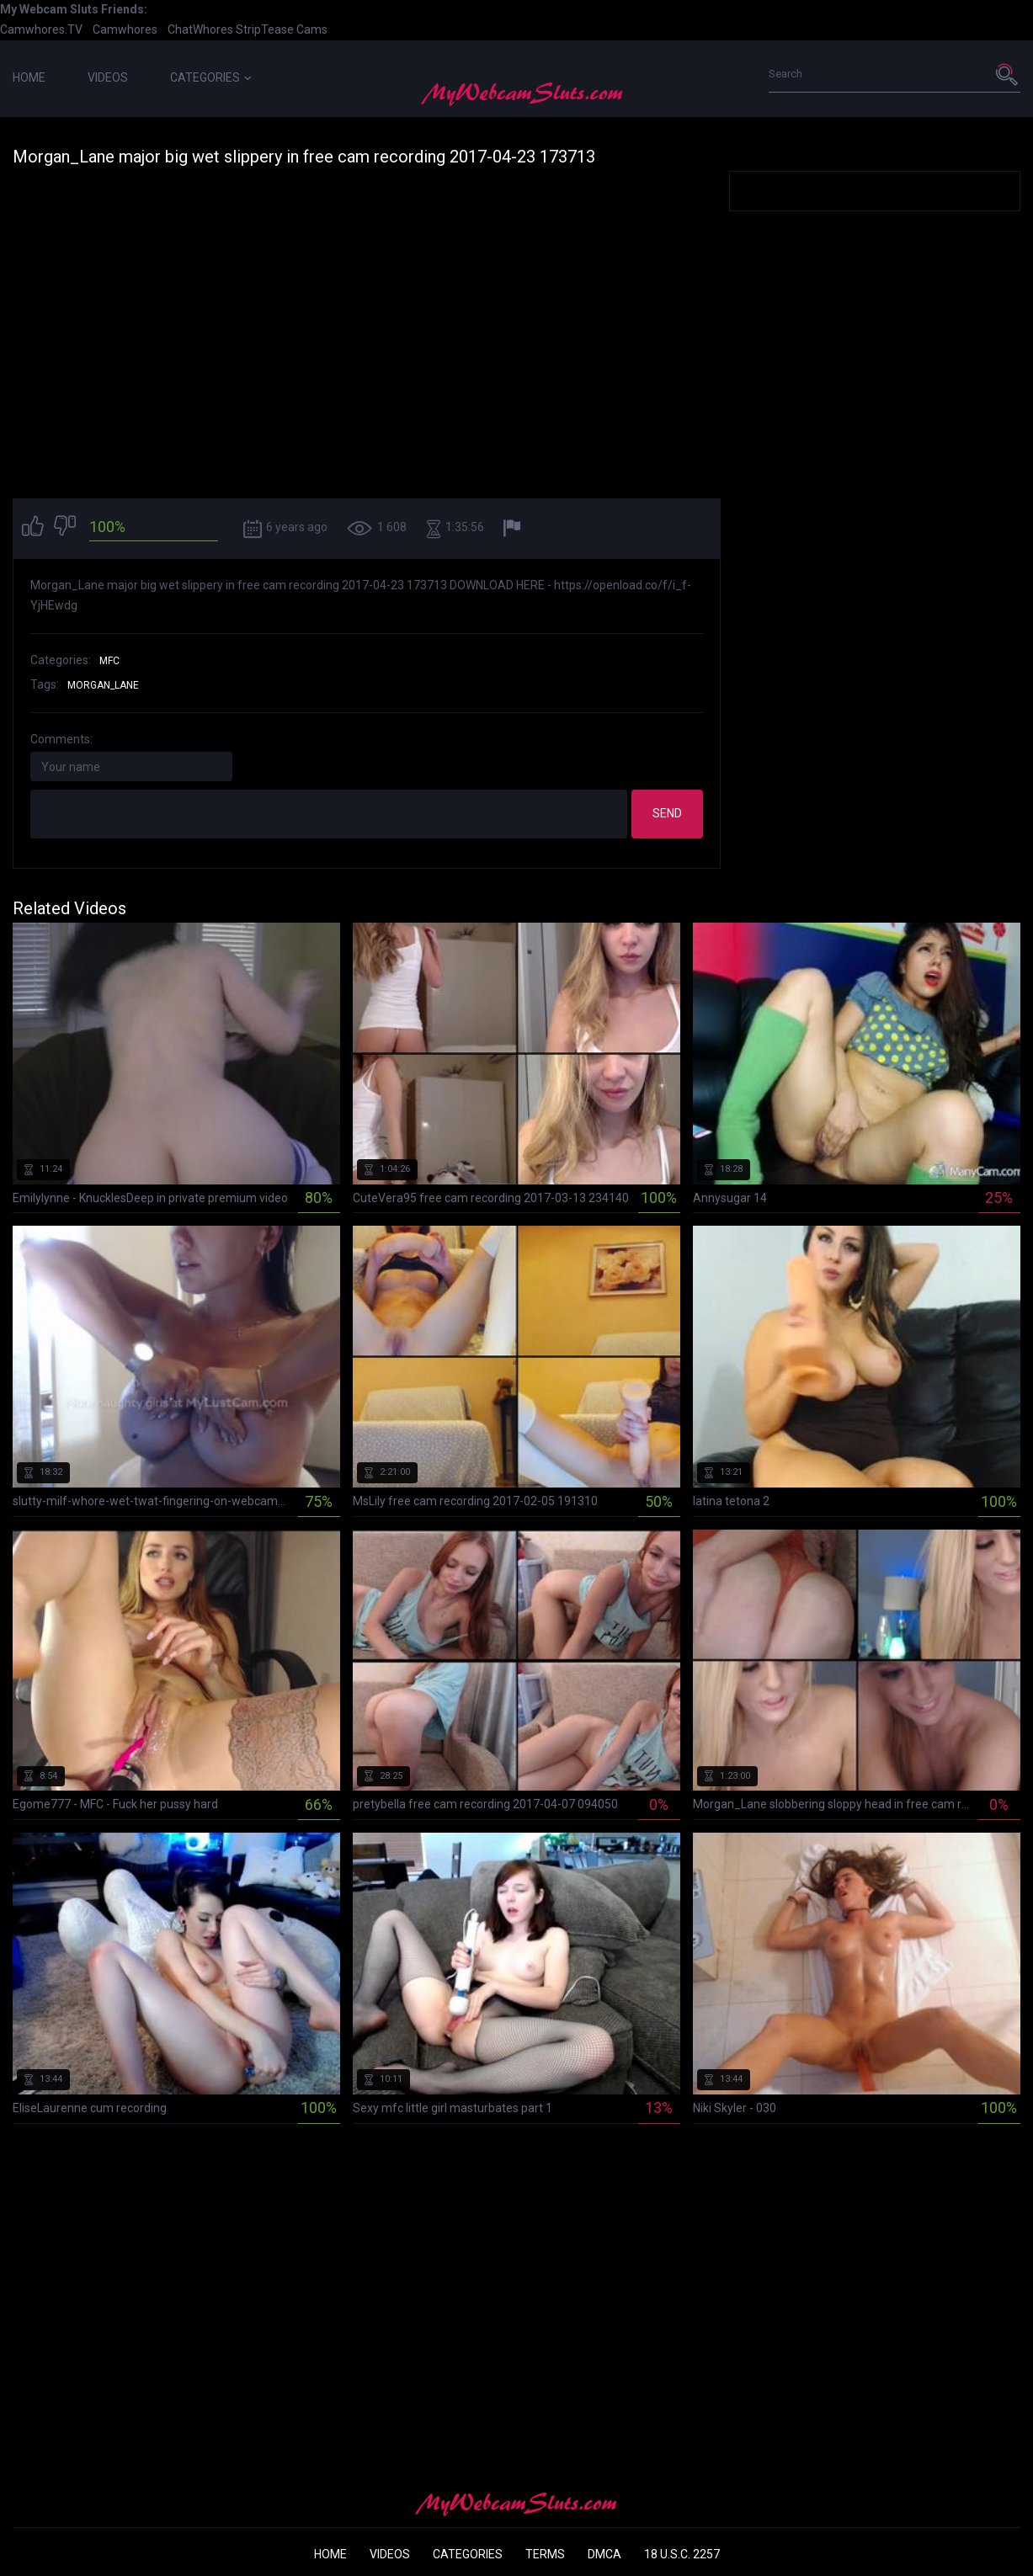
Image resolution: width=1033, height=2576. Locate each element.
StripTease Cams (281, 29)
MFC (109, 661)
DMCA (604, 2554)
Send (667, 813)
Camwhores (125, 29)
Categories (211, 77)
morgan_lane (103, 685)
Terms (545, 2554)
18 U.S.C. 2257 (682, 2554)
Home (29, 77)
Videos (108, 77)
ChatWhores (200, 29)
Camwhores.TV (41, 29)
